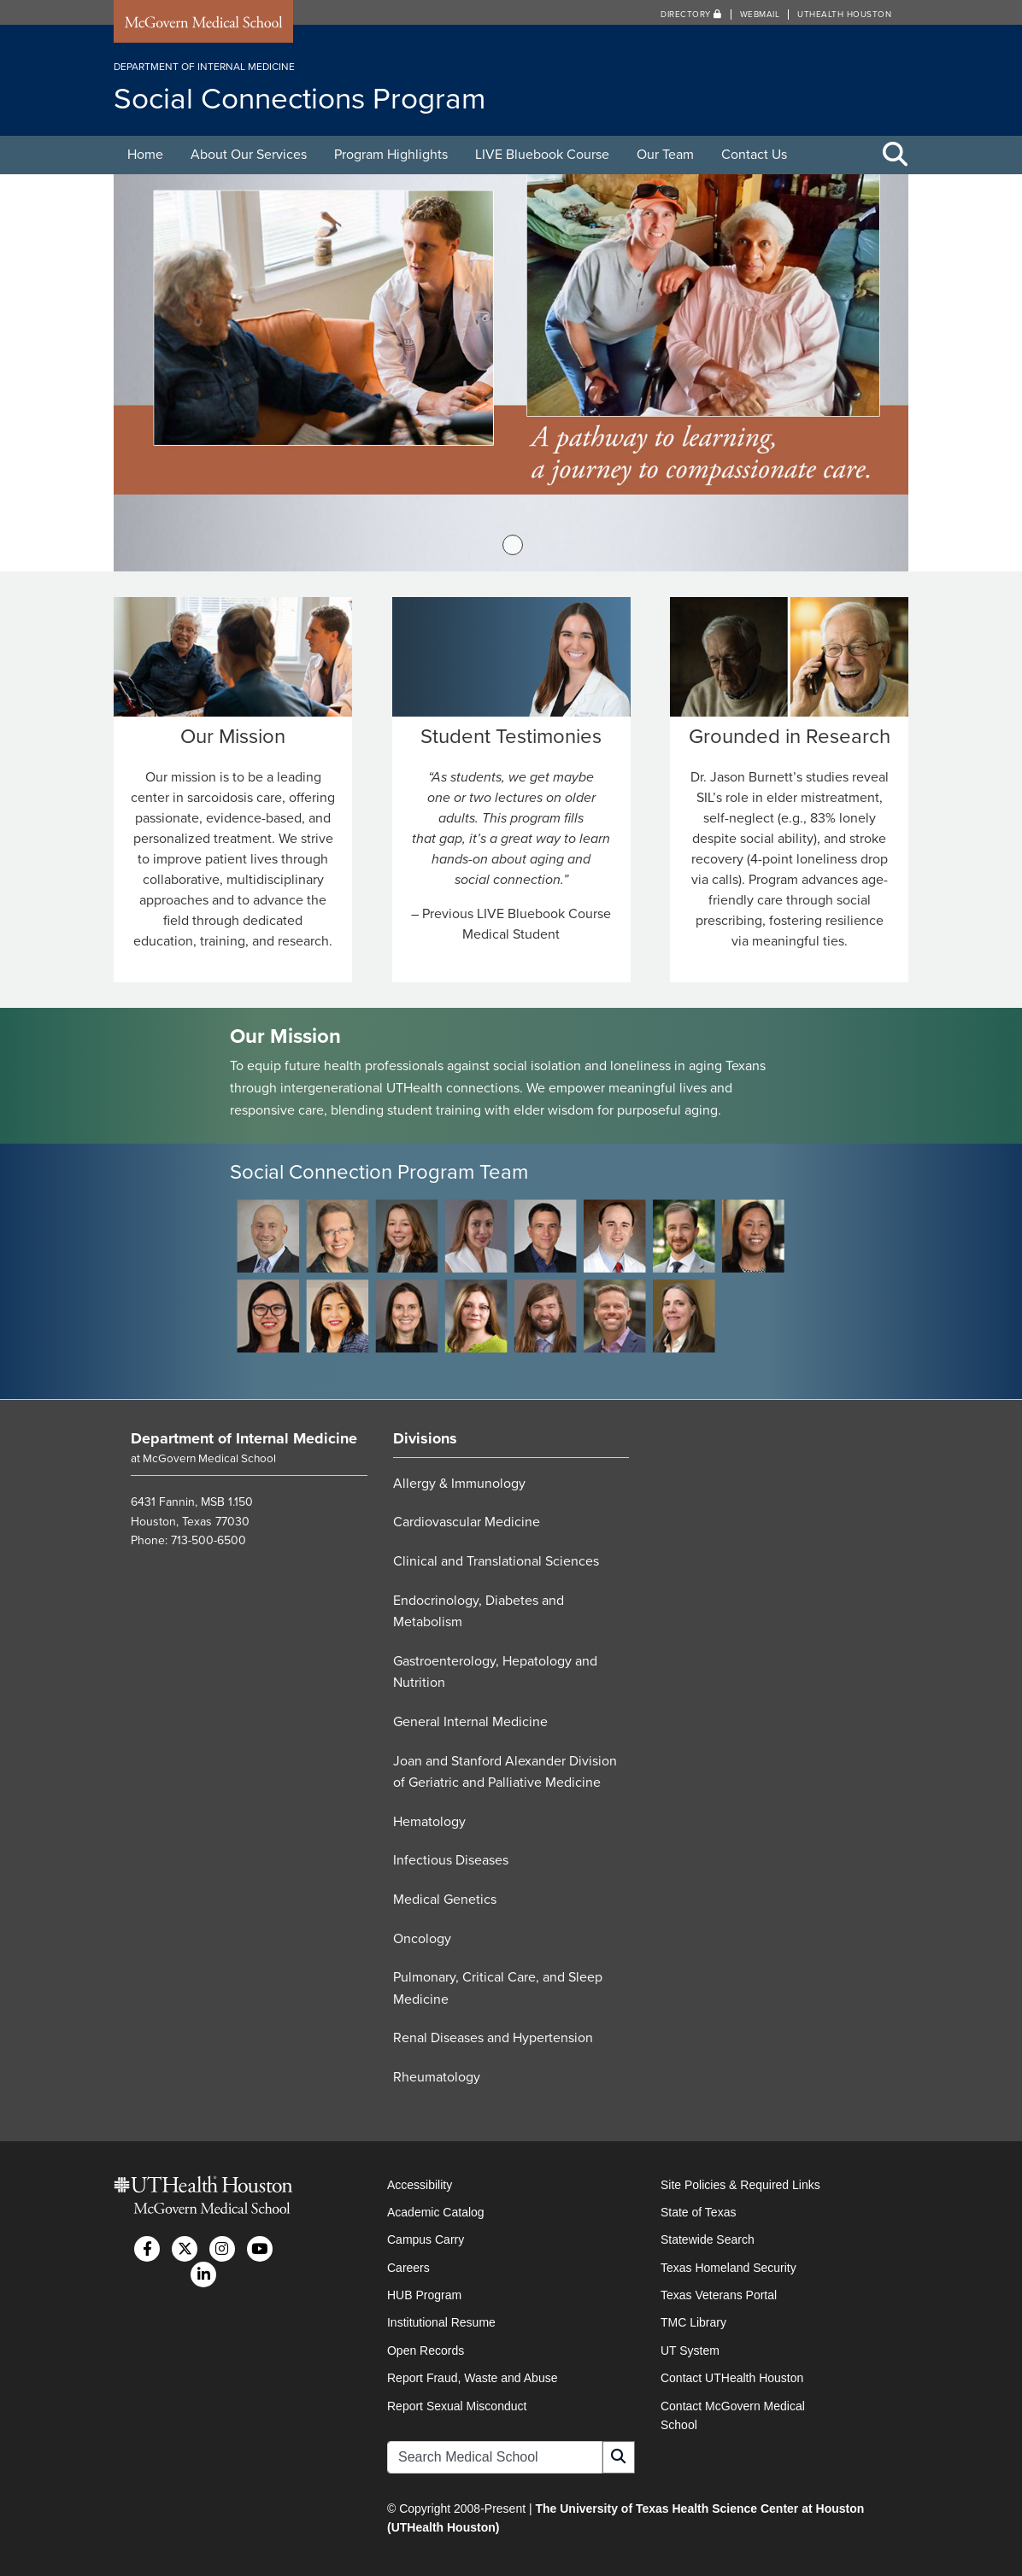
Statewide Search (708, 2239)
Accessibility (419, 2185)
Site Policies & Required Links (740, 2185)
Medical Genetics (444, 1899)
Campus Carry (425, 2239)
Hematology (429, 1821)
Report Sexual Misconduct (456, 2406)
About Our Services (249, 154)
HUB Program (424, 2295)
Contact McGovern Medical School (733, 2415)
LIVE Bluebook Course (542, 154)
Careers (408, 2267)
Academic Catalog (436, 2212)
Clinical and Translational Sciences (496, 1561)
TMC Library (693, 2322)
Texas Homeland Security (728, 2267)
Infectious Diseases (450, 1860)
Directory (691, 14)
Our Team (665, 154)
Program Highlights (391, 154)
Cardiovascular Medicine (466, 1522)
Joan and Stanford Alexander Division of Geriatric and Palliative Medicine (505, 1772)
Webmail (760, 14)
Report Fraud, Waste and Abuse (472, 2378)
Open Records (425, 2350)
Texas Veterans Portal (719, 2295)
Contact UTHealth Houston (732, 2378)
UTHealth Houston (844, 14)
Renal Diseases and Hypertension (493, 2037)
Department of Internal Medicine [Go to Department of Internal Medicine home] (244, 1438)
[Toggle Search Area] (895, 155)
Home (145, 154)
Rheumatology (436, 2077)
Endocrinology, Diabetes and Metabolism (478, 1611)
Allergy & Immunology (459, 1483)
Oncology (422, 1938)
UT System (690, 2350)
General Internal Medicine (470, 1721)
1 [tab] (512, 545)
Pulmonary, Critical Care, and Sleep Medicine (497, 1988)
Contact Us (754, 154)
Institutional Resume (441, 2322)
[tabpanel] (511, 372)
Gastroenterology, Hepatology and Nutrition (495, 1672)
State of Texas (698, 2212)
